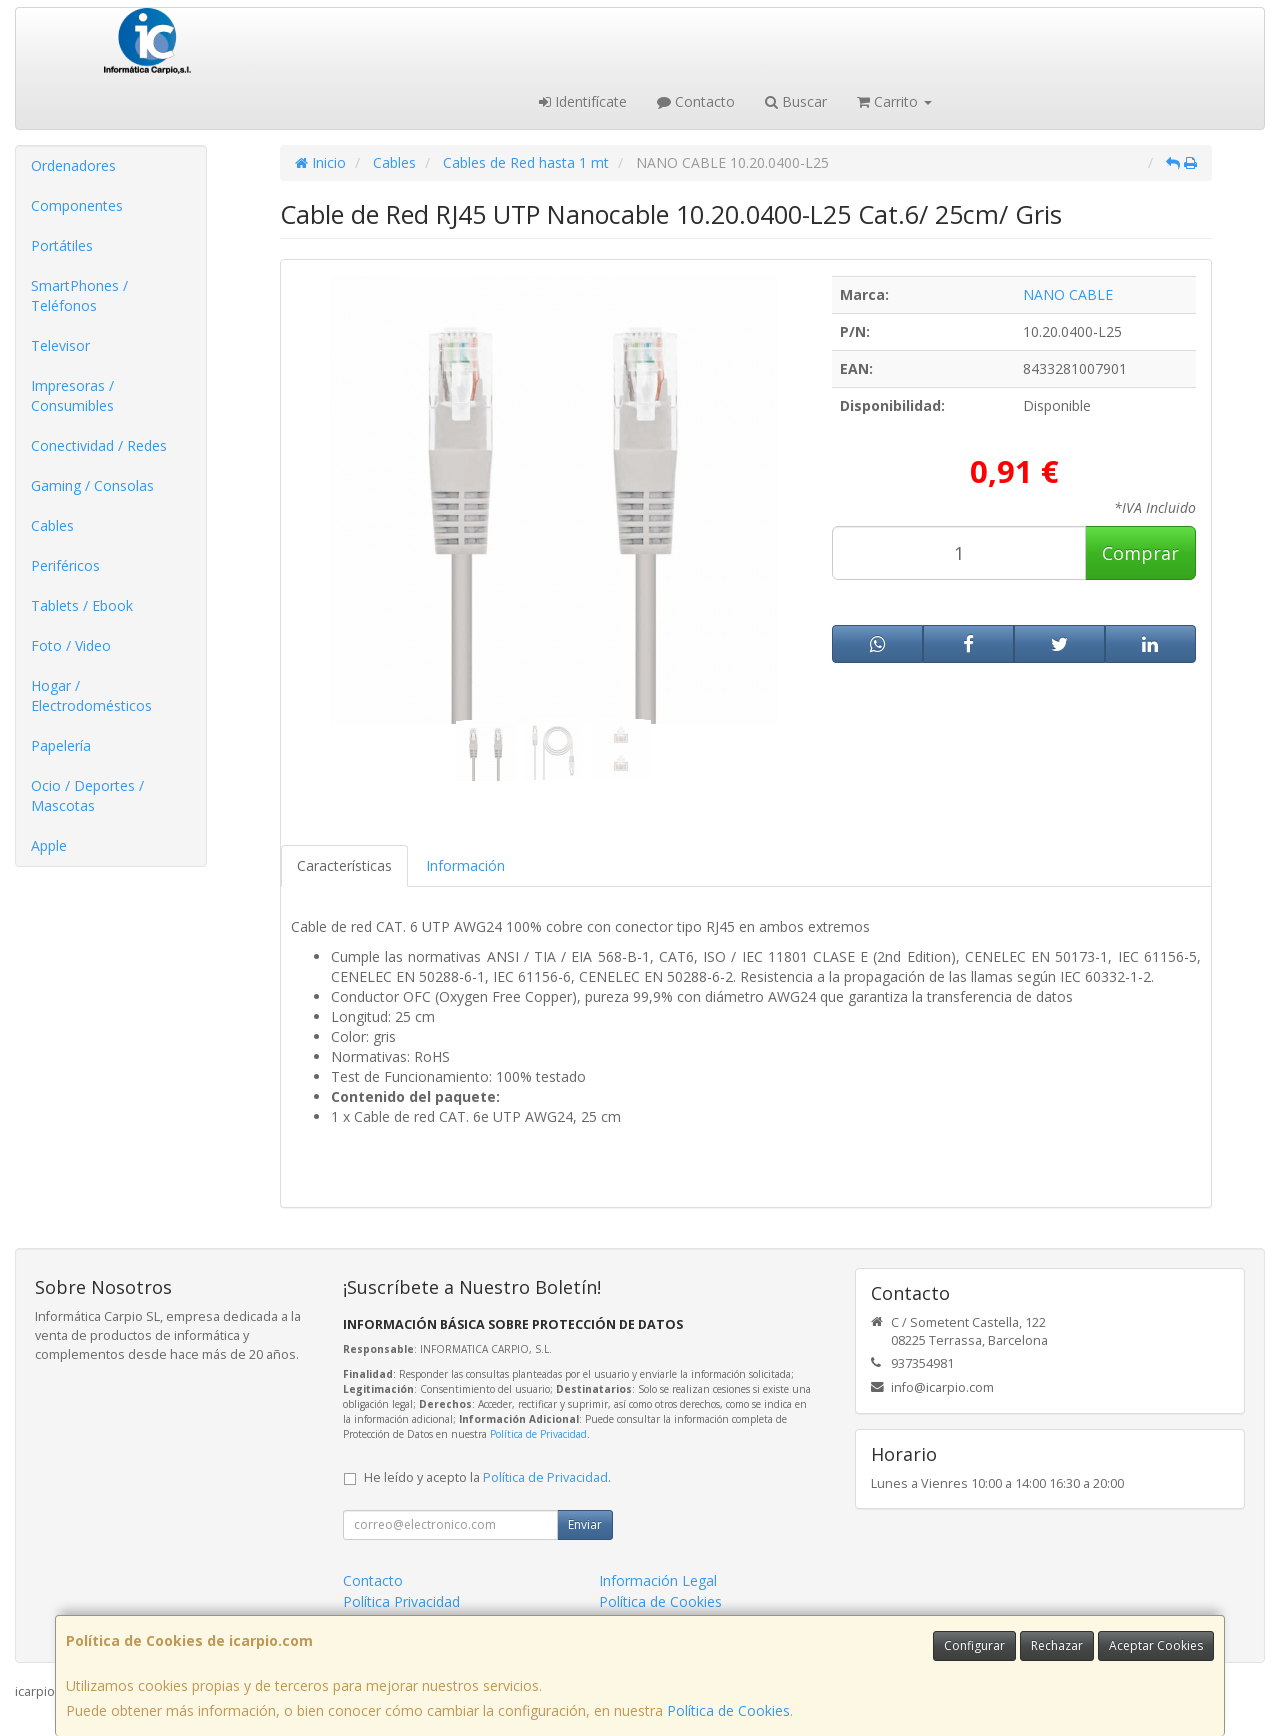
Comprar (1140, 553)
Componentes (77, 205)
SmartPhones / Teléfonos (79, 295)
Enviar (585, 1524)
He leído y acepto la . (487, 1477)
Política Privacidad (401, 1601)
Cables (52, 525)
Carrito (894, 101)
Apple (49, 845)
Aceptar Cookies (1156, 1645)
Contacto (696, 101)
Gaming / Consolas (92, 485)
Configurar (974, 1645)
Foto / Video (71, 645)
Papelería (61, 745)
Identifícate (583, 101)
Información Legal (658, 1580)
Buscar (796, 101)
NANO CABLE (1068, 294)
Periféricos (65, 565)
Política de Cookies (728, 1710)
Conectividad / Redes (99, 445)
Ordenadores (73, 165)
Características (344, 865)
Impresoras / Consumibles (72, 395)
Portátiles (62, 245)
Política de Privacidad (538, 1434)
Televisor (60, 345)
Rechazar (1057, 1645)
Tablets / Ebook (82, 605)
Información (465, 865)
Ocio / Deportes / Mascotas (87, 795)
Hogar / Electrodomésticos (91, 695)
